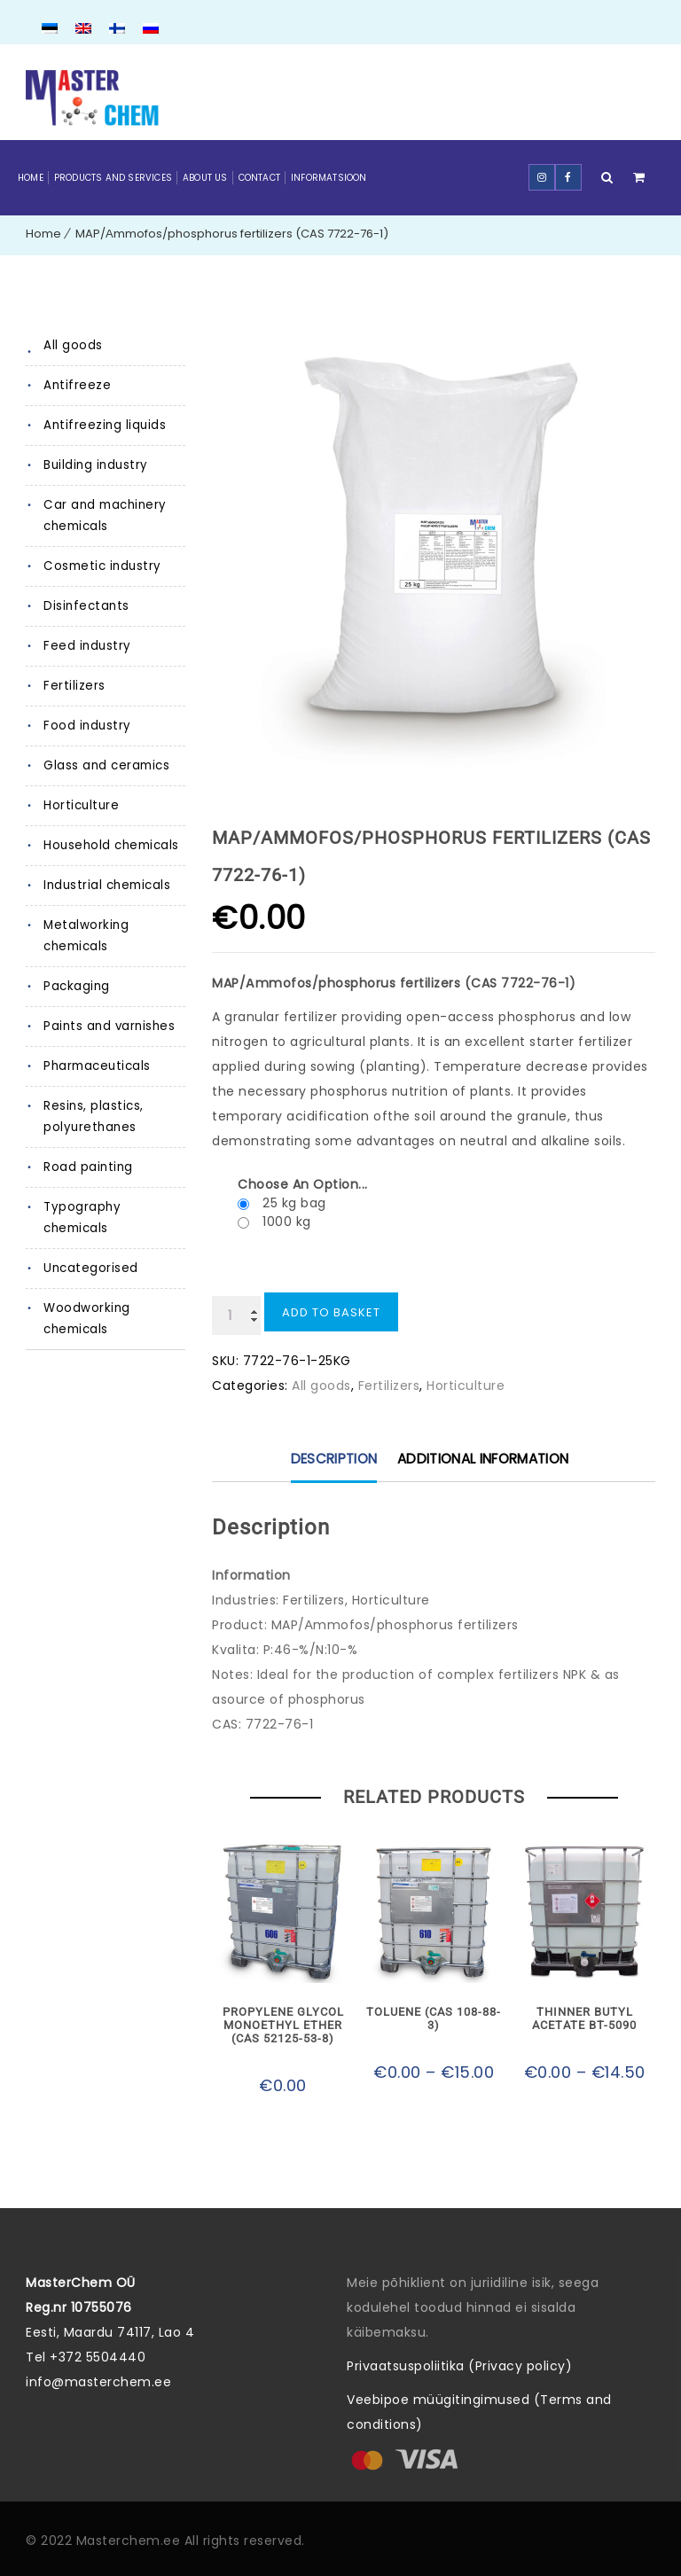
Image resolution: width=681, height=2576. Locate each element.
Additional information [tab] (481, 1460)
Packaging (76, 986)
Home (30, 177)
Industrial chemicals (105, 885)
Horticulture (79, 805)
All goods (72, 345)
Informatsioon (329, 177)
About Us (205, 177)
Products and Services (113, 177)
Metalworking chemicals (85, 936)
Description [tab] (337, 1460)
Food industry (85, 725)
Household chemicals (110, 845)
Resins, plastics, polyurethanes (92, 1116)
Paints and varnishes (107, 1026)
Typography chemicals (114, 1206)
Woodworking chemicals (86, 1297)
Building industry (94, 465)
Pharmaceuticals (96, 1066)
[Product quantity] (236, 1315)
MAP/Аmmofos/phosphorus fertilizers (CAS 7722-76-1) (231, 233)
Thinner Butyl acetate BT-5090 (585, 2019)
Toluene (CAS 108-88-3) (434, 2013)
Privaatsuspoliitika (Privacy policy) (459, 2364)
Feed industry (85, 645)
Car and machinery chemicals (103, 515)
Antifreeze (75, 385)
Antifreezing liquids (102, 425)
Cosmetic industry (99, 566)
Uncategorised (90, 1246)
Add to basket (331, 1312)
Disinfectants (83, 605)
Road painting (86, 1167)
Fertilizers (73, 685)
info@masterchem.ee (98, 2380)
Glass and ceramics (105, 765)
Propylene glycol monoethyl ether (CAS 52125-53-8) (283, 2025)
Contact (259, 177)
